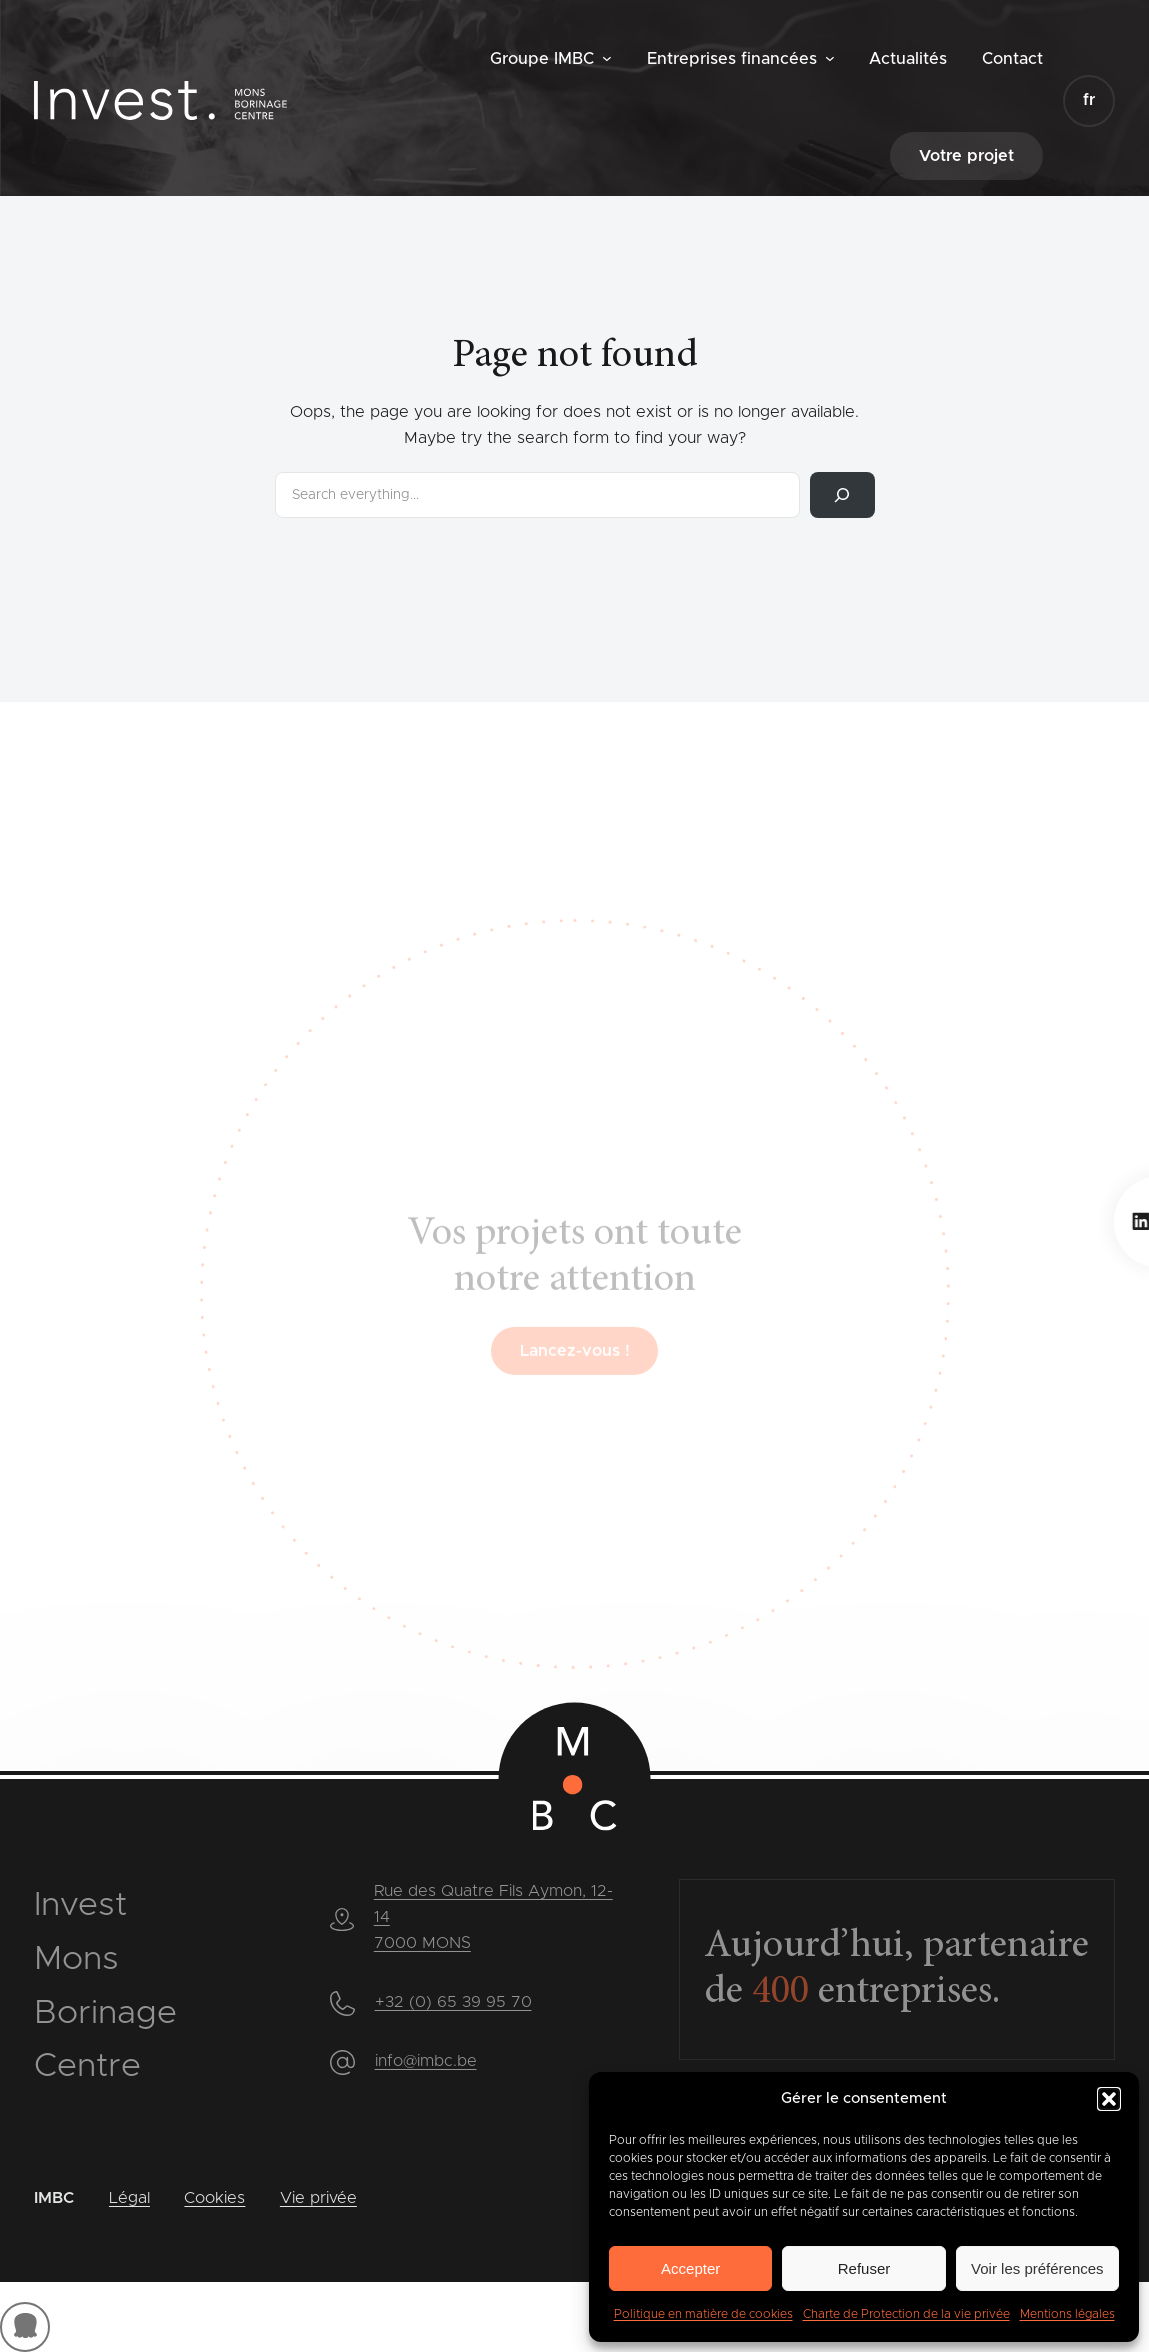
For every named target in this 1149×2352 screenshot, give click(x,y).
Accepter (690, 2268)
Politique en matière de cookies (703, 2314)
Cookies (214, 2198)
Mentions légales (1067, 2314)
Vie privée (318, 2198)
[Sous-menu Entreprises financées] (830, 58)
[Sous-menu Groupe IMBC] (607, 58)
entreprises (872, 1993)
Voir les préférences (1037, 2268)
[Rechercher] (842, 495)
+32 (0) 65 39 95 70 (453, 2002)
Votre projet (966, 156)
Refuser (864, 2268)
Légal (129, 2198)
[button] (1109, 2099)
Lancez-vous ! (575, 1392)
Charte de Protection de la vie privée (906, 2314)
